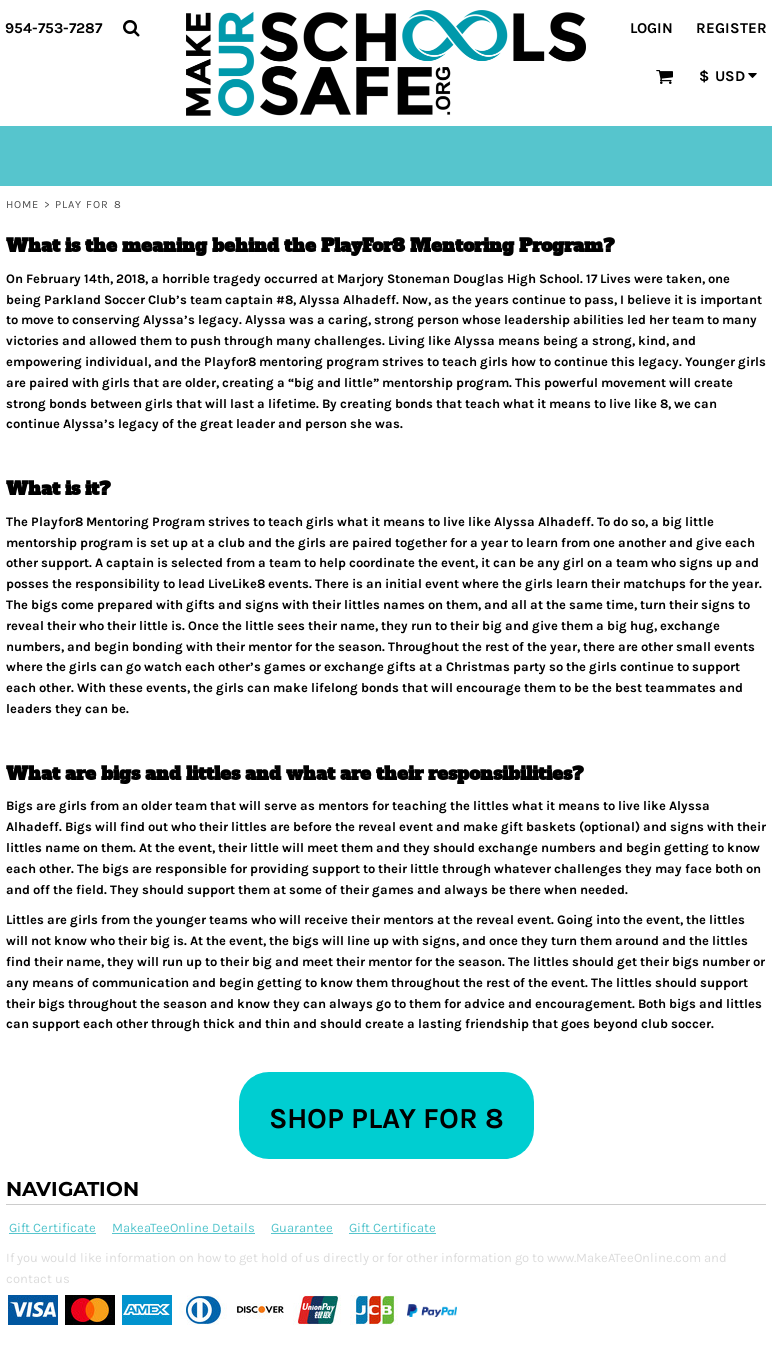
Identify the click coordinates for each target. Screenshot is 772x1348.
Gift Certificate (52, 1227)
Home (22, 204)
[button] (131, 28)
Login (651, 28)
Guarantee (302, 1227)
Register (731, 28)
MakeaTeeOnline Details (183, 1227)
